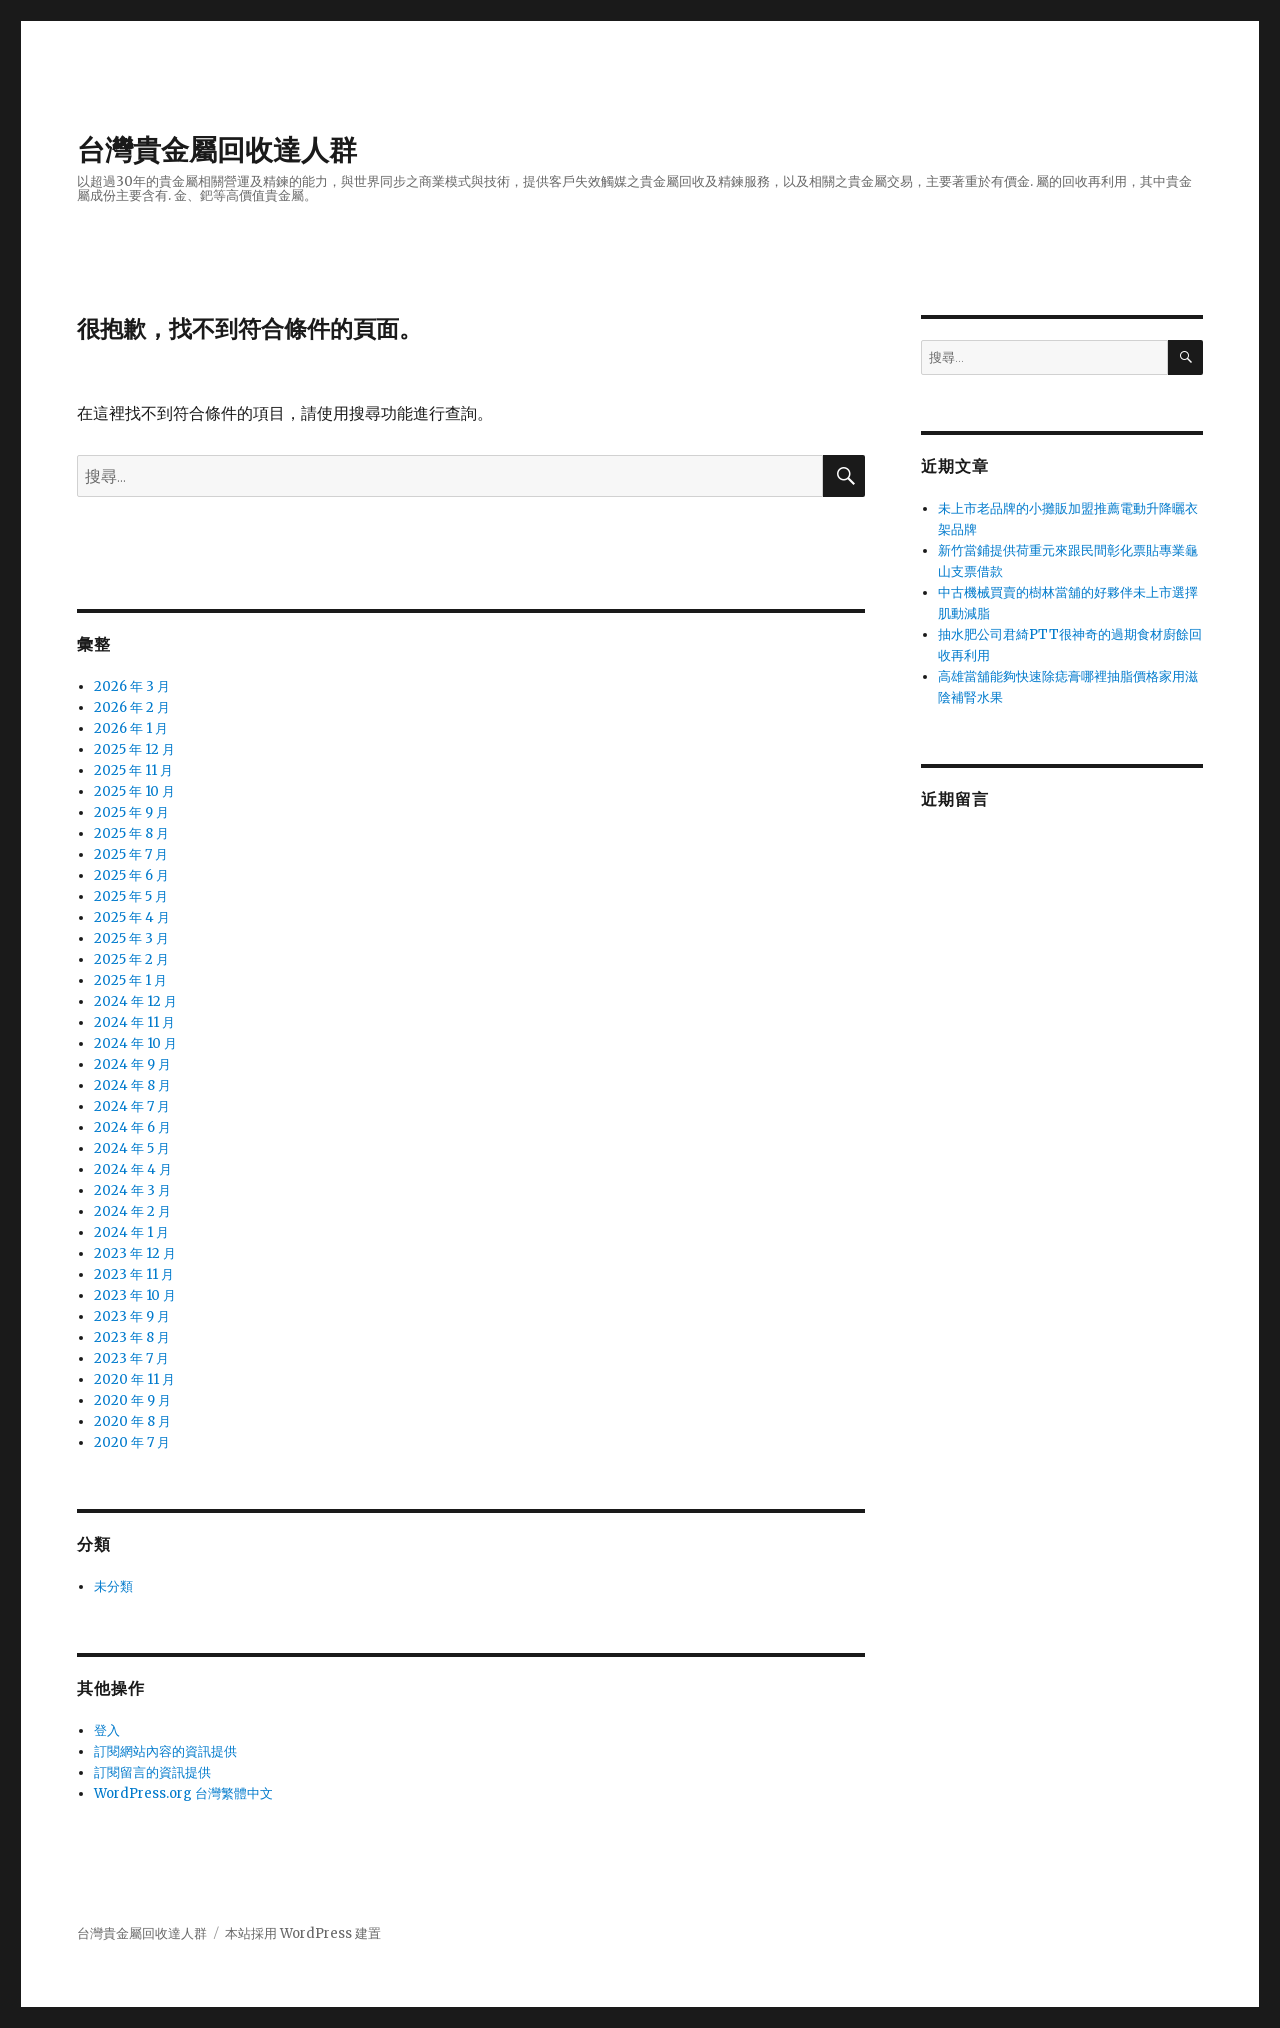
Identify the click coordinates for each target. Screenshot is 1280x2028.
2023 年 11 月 (134, 1274)
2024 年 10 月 (135, 1043)
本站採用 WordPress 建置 (303, 1933)
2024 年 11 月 (134, 1022)
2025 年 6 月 (131, 875)
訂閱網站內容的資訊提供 (165, 1751)
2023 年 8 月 (132, 1337)
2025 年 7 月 (131, 854)
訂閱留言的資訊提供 (152, 1772)
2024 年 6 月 (132, 1127)
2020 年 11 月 (134, 1379)
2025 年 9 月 (131, 812)
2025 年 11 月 (133, 770)
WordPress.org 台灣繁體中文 (183, 1793)
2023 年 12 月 (135, 1253)
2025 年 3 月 (131, 938)
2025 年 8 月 (131, 833)
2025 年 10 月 (134, 791)
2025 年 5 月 (131, 896)
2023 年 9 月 (132, 1316)
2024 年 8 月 (132, 1085)
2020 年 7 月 (132, 1442)
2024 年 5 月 (132, 1148)
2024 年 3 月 (132, 1190)
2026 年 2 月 (132, 707)
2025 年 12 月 (134, 749)
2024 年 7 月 (132, 1106)
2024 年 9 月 (132, 1064)
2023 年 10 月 (135, 1295)
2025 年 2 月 (131, 959)
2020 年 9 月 (132, 1400)
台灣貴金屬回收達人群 (217, 150)
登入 (107, 1730)
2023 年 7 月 (131, 1358)
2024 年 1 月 (131, 1232)
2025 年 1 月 (130, 980)
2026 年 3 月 (132, 686)
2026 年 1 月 (131, 728)
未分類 (113, 1586)
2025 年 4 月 (132, 917)
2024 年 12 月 (135, 1001)
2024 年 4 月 (133, 1169)
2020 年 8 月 (132, 1421)
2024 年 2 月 (132, 1211)
